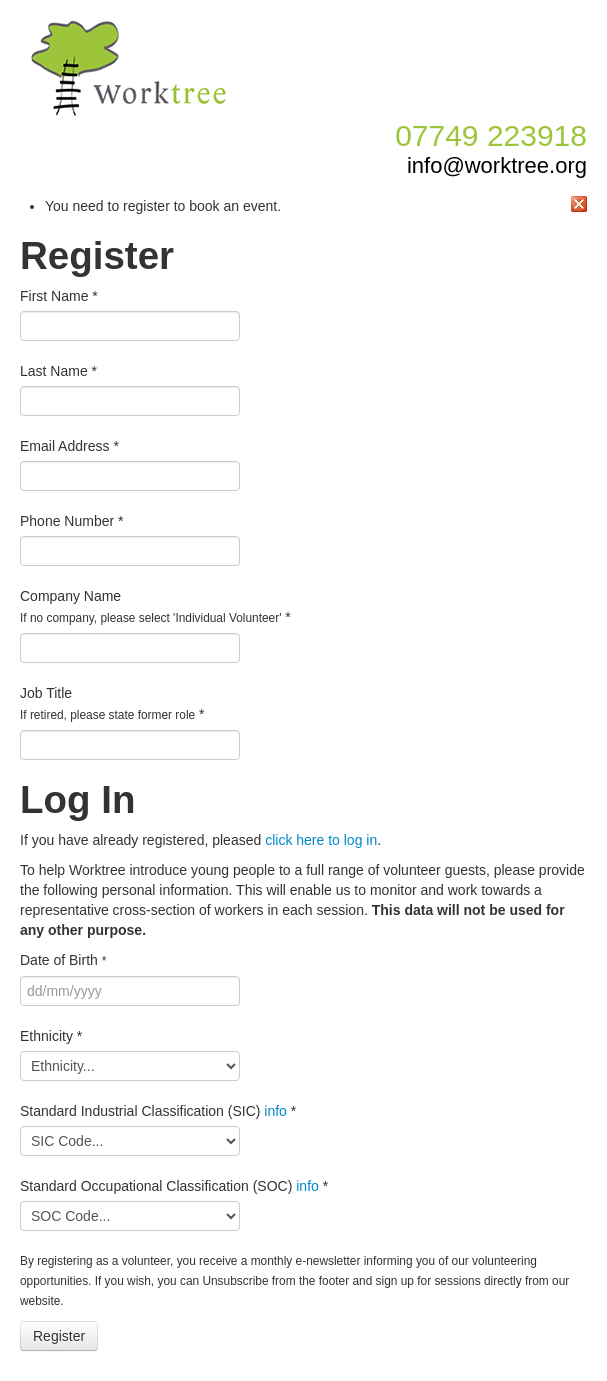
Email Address (69, 446)
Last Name (58, 371)
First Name (59, 296)
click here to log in (321, 840)
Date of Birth (63, 960)
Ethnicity (51, 1036)
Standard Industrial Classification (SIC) (158, 1111)
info (275, 1111)
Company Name (155, 606)
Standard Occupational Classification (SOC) (174, 1186)
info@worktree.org (497, 166)
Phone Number (72, 521)
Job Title (112, 703)
